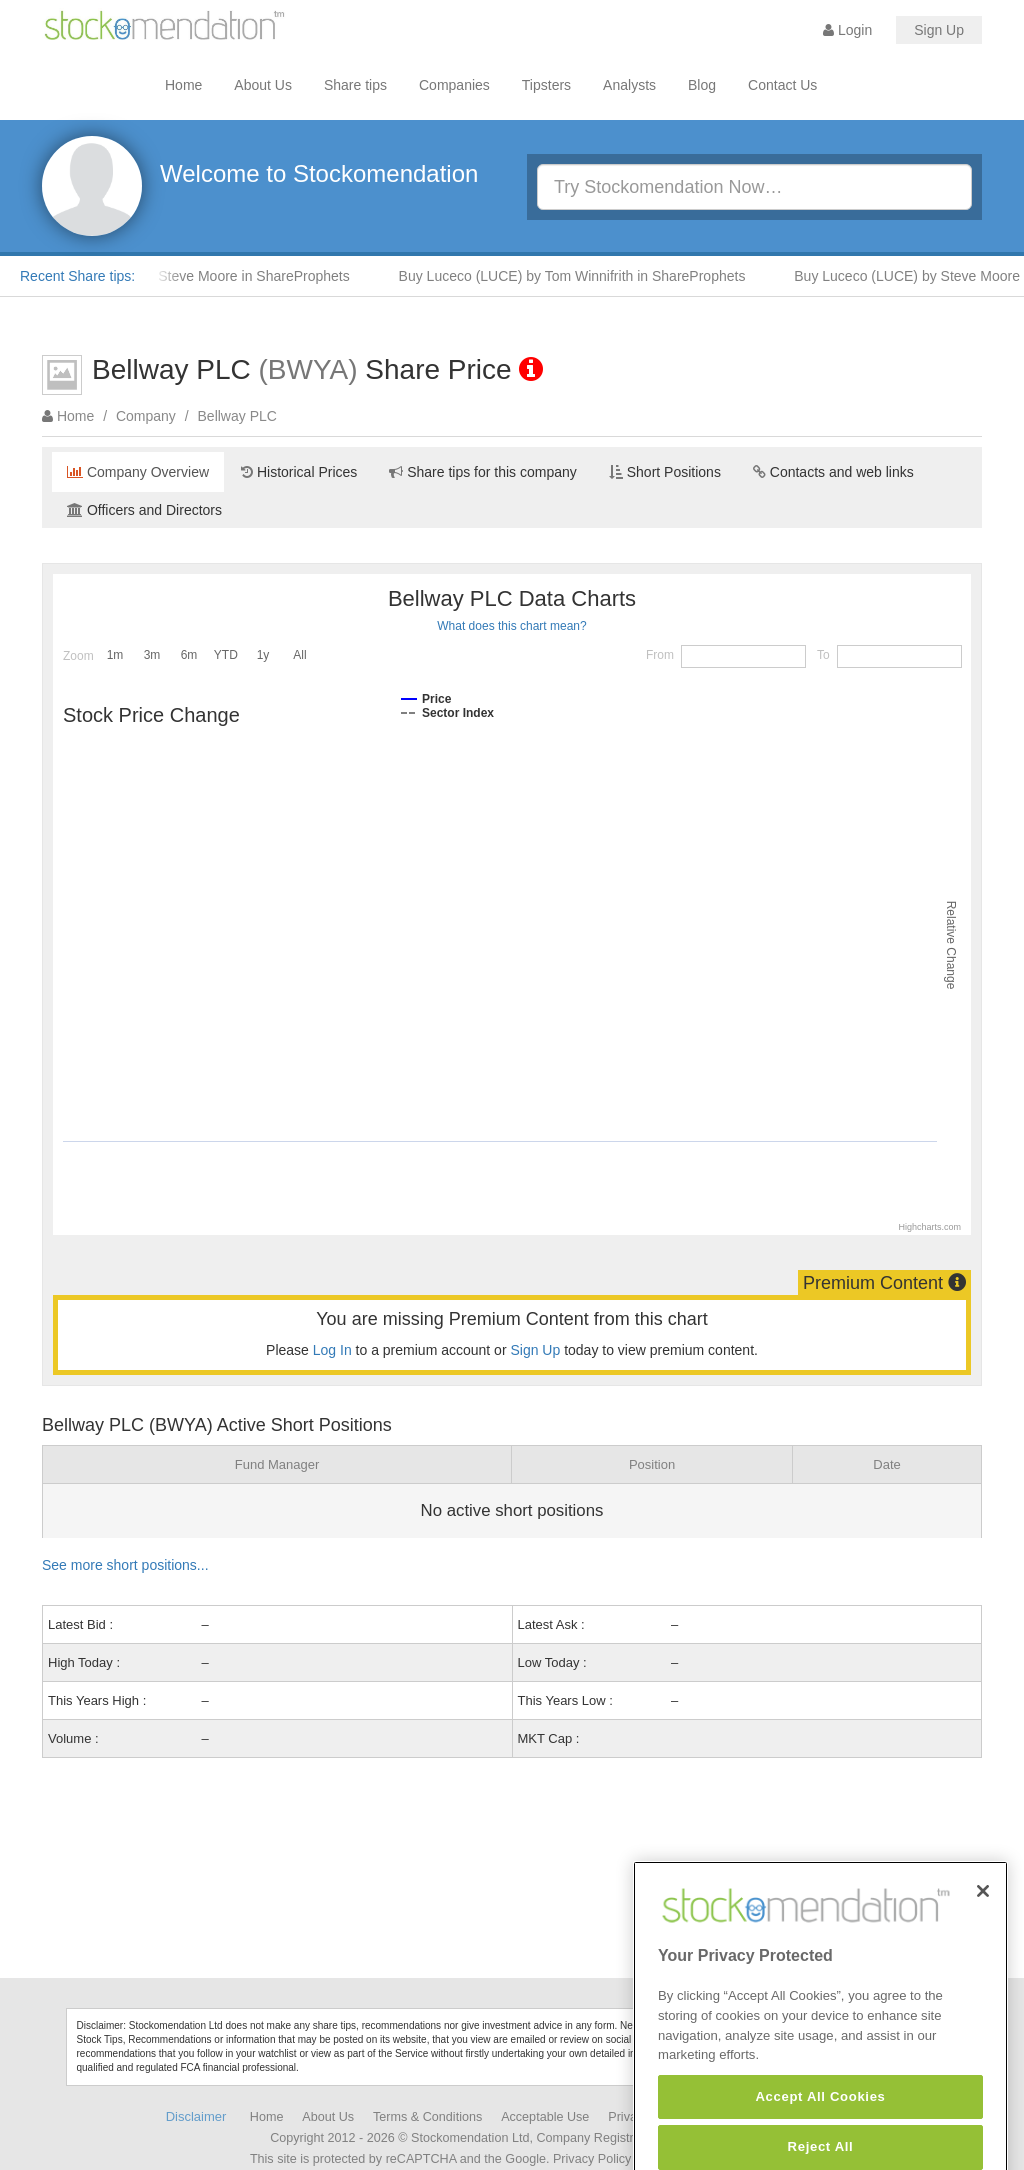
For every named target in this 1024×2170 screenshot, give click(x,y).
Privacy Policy (592, 2159)
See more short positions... (125, 1565)
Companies (454, 85)
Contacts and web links (833, 472)
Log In (332, 1350)
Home (183, 85)
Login (847, 30)
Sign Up (939, 30)
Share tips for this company (483, 472)
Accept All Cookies (820, 2133)
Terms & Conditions (427, 2117)
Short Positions (665, 472)
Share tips (355, 85)
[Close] (983, 1927)
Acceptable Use (545, 2117)
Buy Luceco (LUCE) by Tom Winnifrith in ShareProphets (580, 276)
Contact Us (782, 85)
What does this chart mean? (511, 626)
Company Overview (138, 472)
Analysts (629, 85)
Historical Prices (299, 472)
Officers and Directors (144, 510)
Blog (702, 85)
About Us (263, 85)
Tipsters (546, 85)
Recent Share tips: (77, 276)
